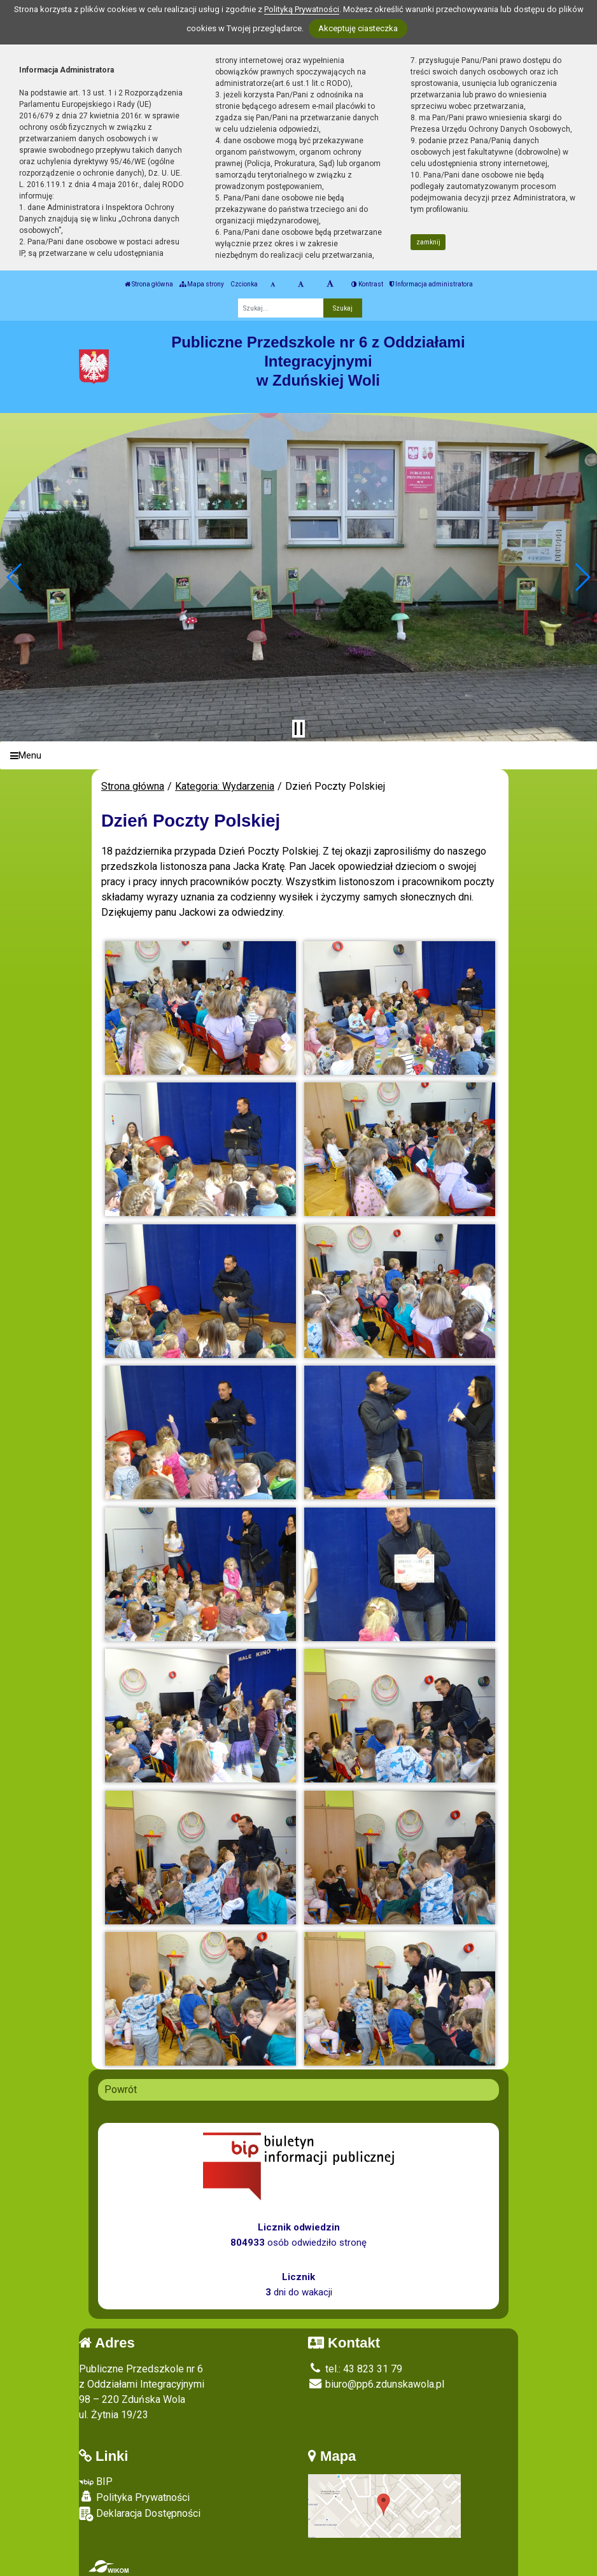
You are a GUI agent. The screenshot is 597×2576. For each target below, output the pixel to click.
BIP (96, 2481)
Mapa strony (201, 284)
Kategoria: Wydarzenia (224, 786)
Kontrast (367, 284)
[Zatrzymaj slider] (298, 728)
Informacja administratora (431, 284)
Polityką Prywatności (301, 9)
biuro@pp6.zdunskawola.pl (376, 2384)
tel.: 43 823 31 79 (355, 2369)
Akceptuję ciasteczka (358, 28)
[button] (15, 577)
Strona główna (149, 284)
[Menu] (298, 755)
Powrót (120, 2089)
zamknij (428, 242)
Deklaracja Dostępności (139, 2514)
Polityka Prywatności (134, 2497)
